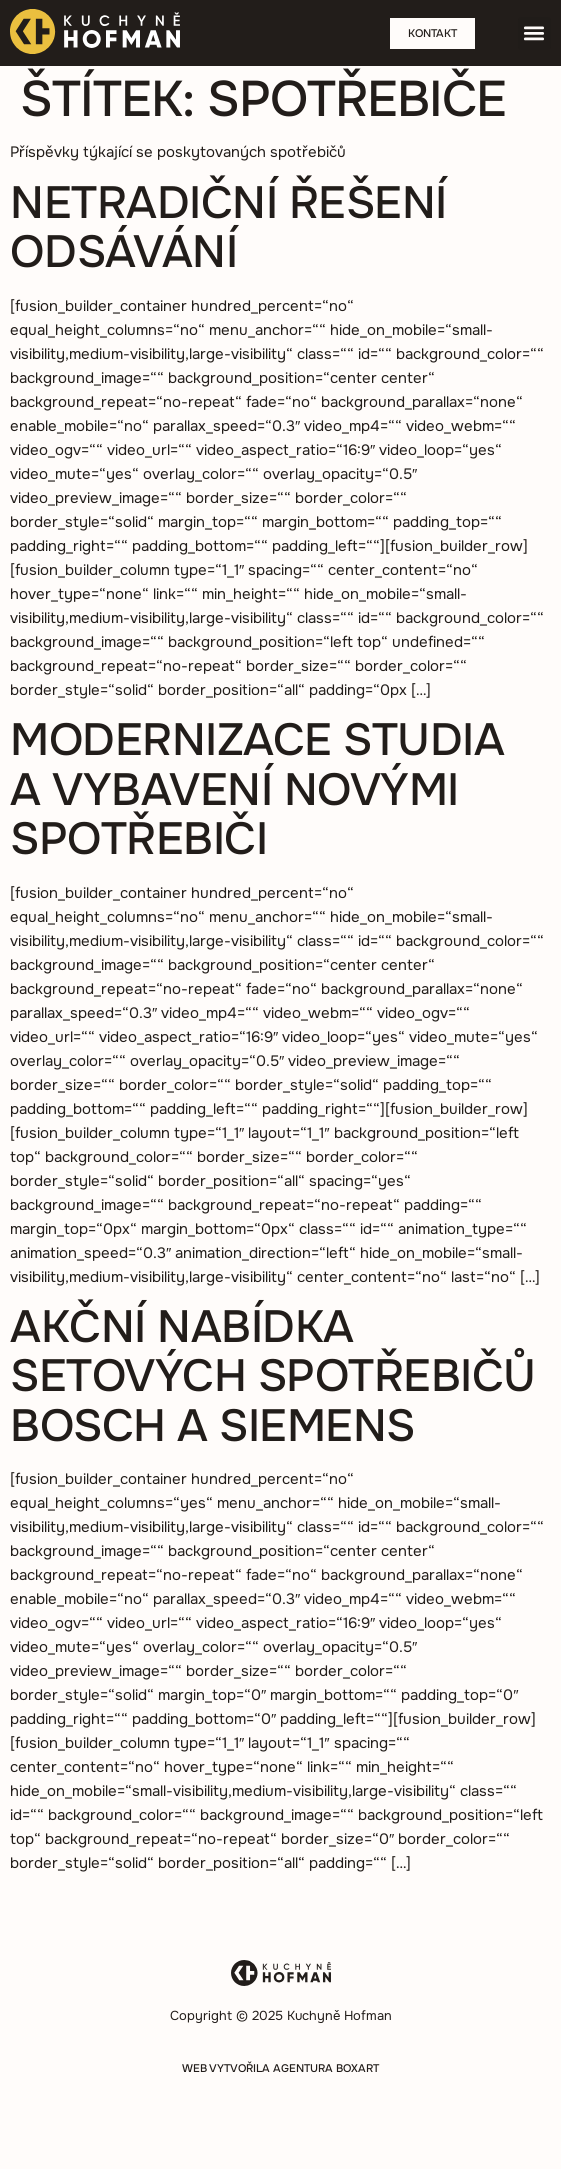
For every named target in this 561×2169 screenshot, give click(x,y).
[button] (534, 33)
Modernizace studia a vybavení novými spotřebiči (257, 789)
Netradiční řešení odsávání (228, 228)
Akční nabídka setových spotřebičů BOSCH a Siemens (273, 1376)
